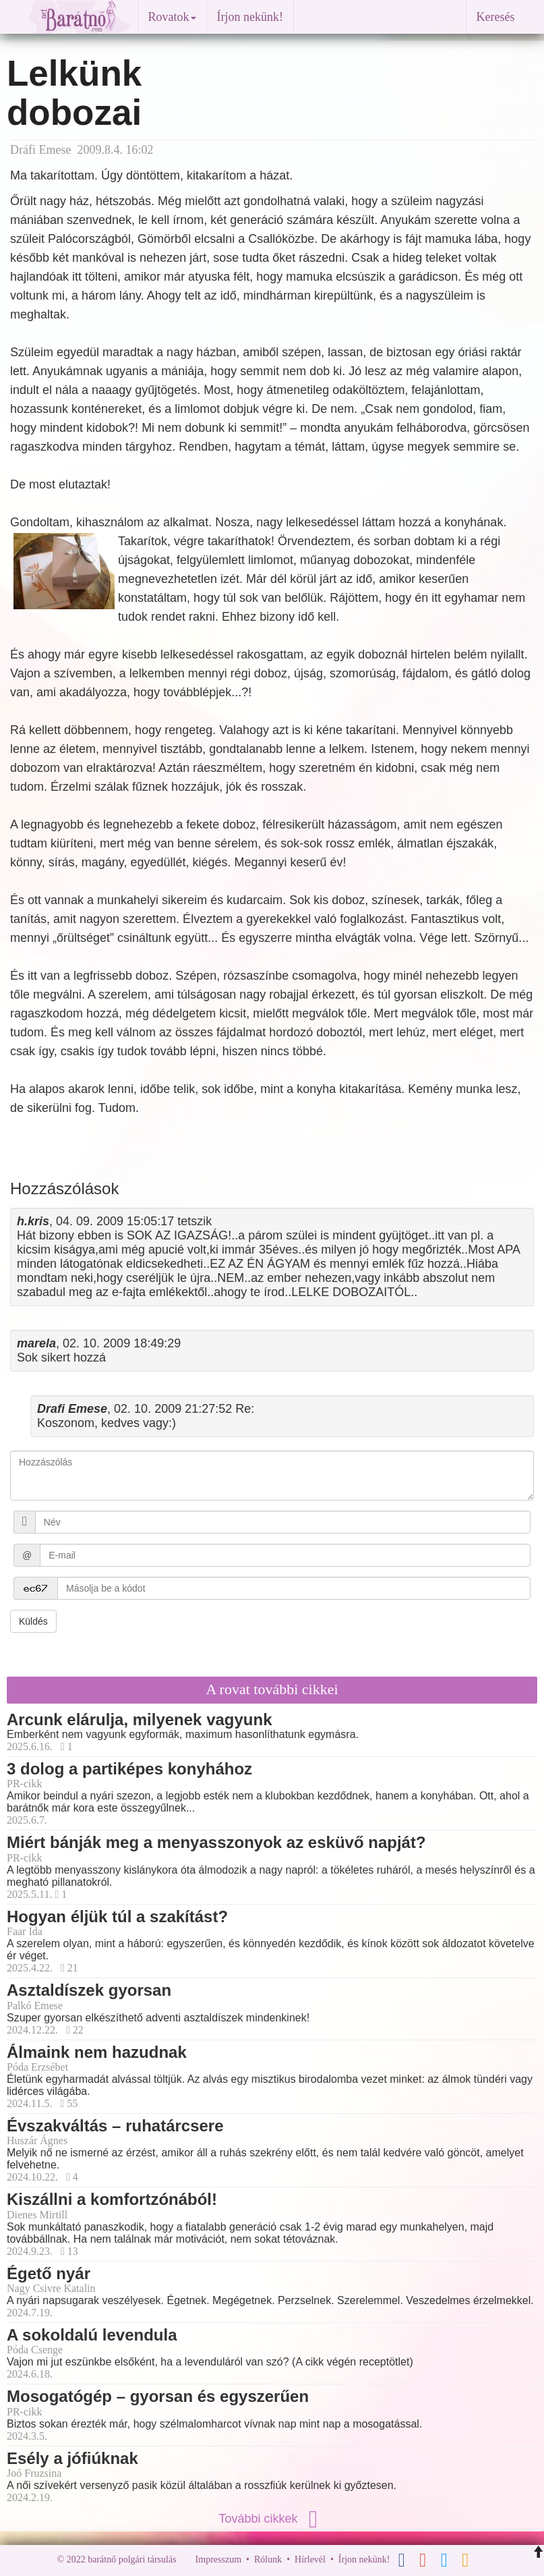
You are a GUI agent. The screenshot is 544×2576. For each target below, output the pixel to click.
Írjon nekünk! (250, 17)
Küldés (33, 1621)
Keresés (496, 17)
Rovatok (172, 17)
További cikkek (271, 2518)
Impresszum (218, 2559)
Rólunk (268, 2559)
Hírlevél (310, 2559)
